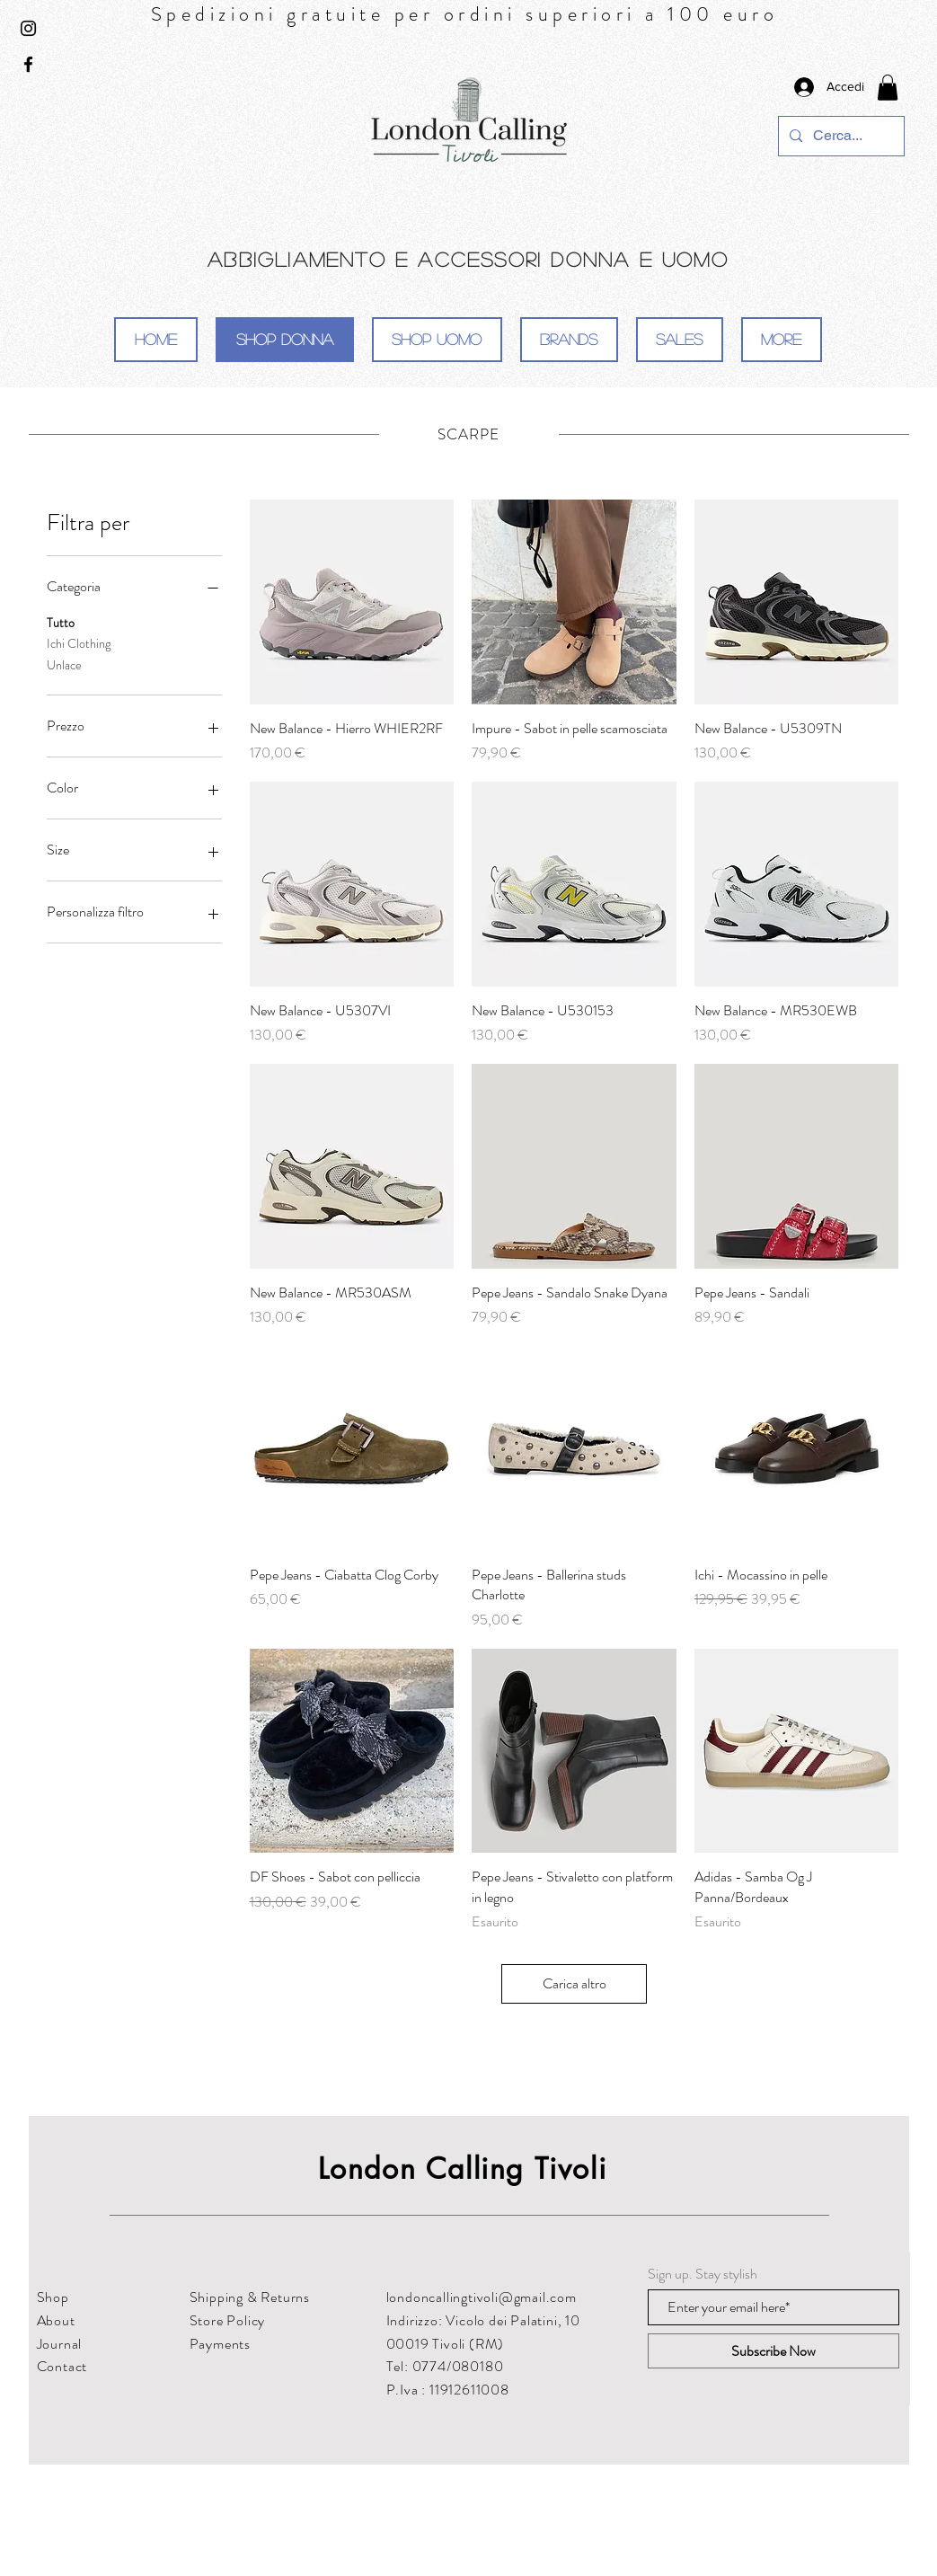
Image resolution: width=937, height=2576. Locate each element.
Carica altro (574, 1983)
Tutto (61, 622)
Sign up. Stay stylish (702, 2274)
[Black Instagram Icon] (28, 28)
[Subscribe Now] (773, 2350)
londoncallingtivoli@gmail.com (481, 2297)
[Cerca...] (839, 136)
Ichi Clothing (78, 642)
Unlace (64, 664)
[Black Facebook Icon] (28, 64)
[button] (887, 88)
